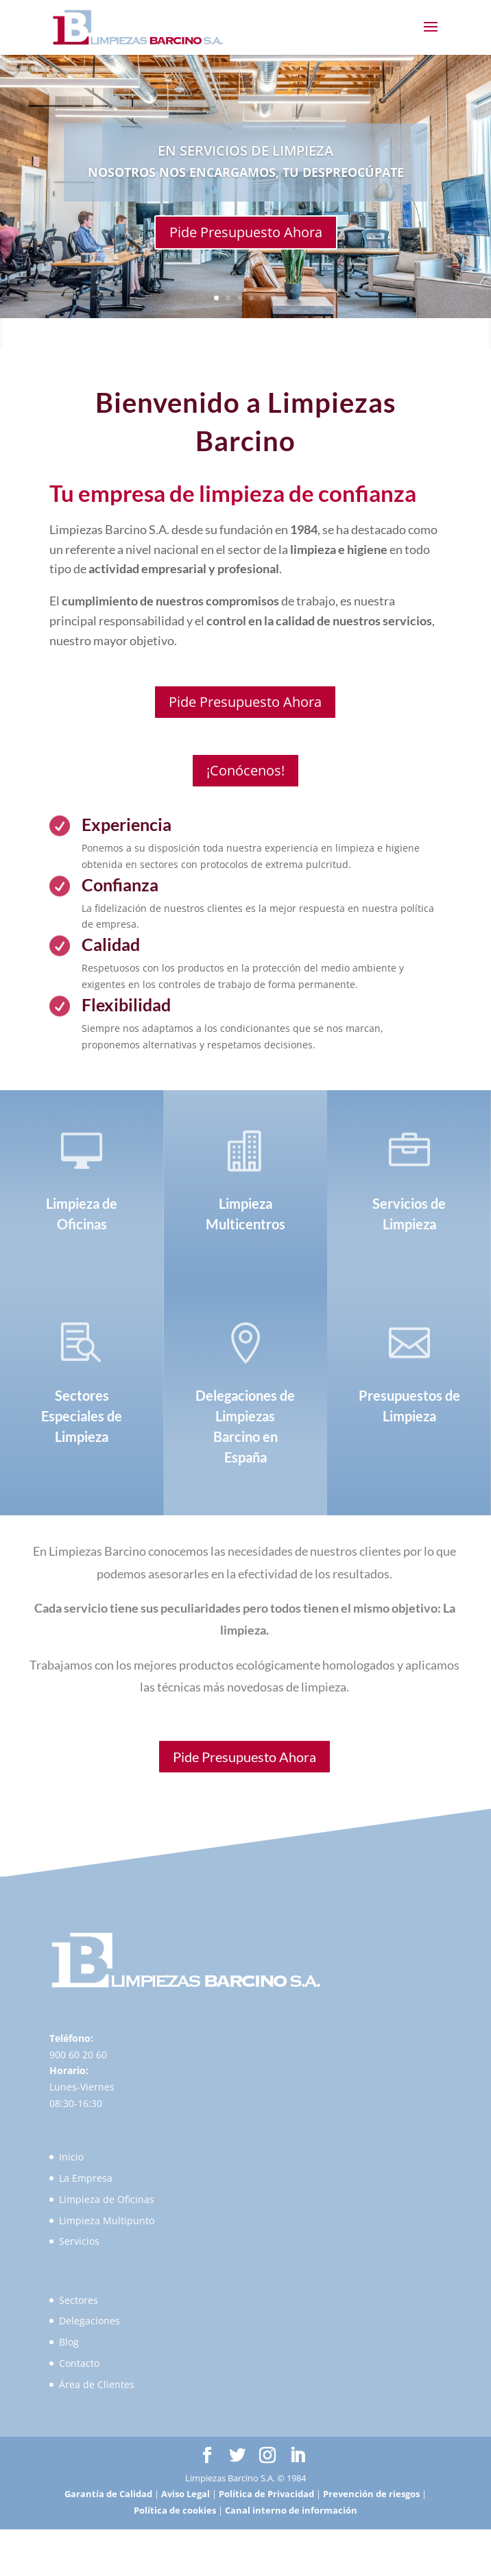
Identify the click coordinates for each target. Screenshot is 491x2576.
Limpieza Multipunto (106, 2220)
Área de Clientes (96, 2384)
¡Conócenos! (245, 770)
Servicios (79, 2241)
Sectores (78, 2300)
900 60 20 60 (78, 2054)
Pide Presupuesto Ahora (245, 232)
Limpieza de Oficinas (106, 2199)
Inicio (71, 2156)
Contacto (79, 2363)
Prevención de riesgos (371, 2494)
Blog (69, 2341)
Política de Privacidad (266, 2494)
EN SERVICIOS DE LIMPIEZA (245, 150)
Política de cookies (175, 2510)
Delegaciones (89, 2320)
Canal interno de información (291, 2510)
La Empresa (85, 2177)
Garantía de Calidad (108, 2494)
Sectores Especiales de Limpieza (81, 1416)
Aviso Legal (185, 2494)
